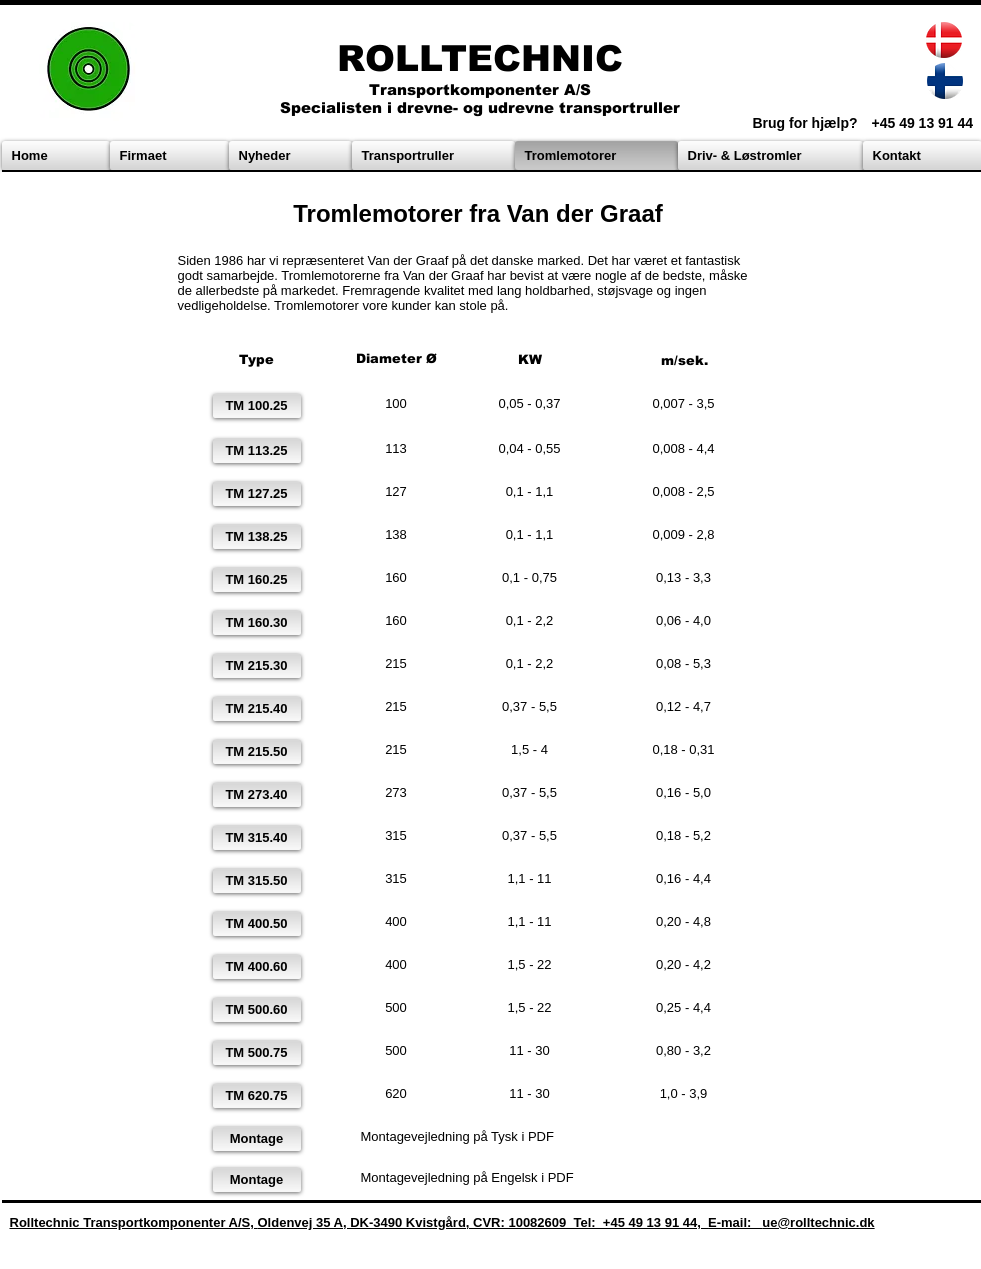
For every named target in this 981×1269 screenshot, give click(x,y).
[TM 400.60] (257, 967)
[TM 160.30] (257, 623)
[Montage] (257, 1139)
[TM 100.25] (257, 406)
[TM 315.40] (257, 838)
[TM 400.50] (257, 924)
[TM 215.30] (257, 666)
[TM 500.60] (257, 1010)
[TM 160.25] (257, 580)
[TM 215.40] (257, 709)
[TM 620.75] (257, 1096)
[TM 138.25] (257, 537)
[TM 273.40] (257, 795)
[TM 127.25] (257, 494)
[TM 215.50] (257, 752)
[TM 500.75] (257, 1053)
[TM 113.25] (257, 451)
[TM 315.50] (257, 881)
